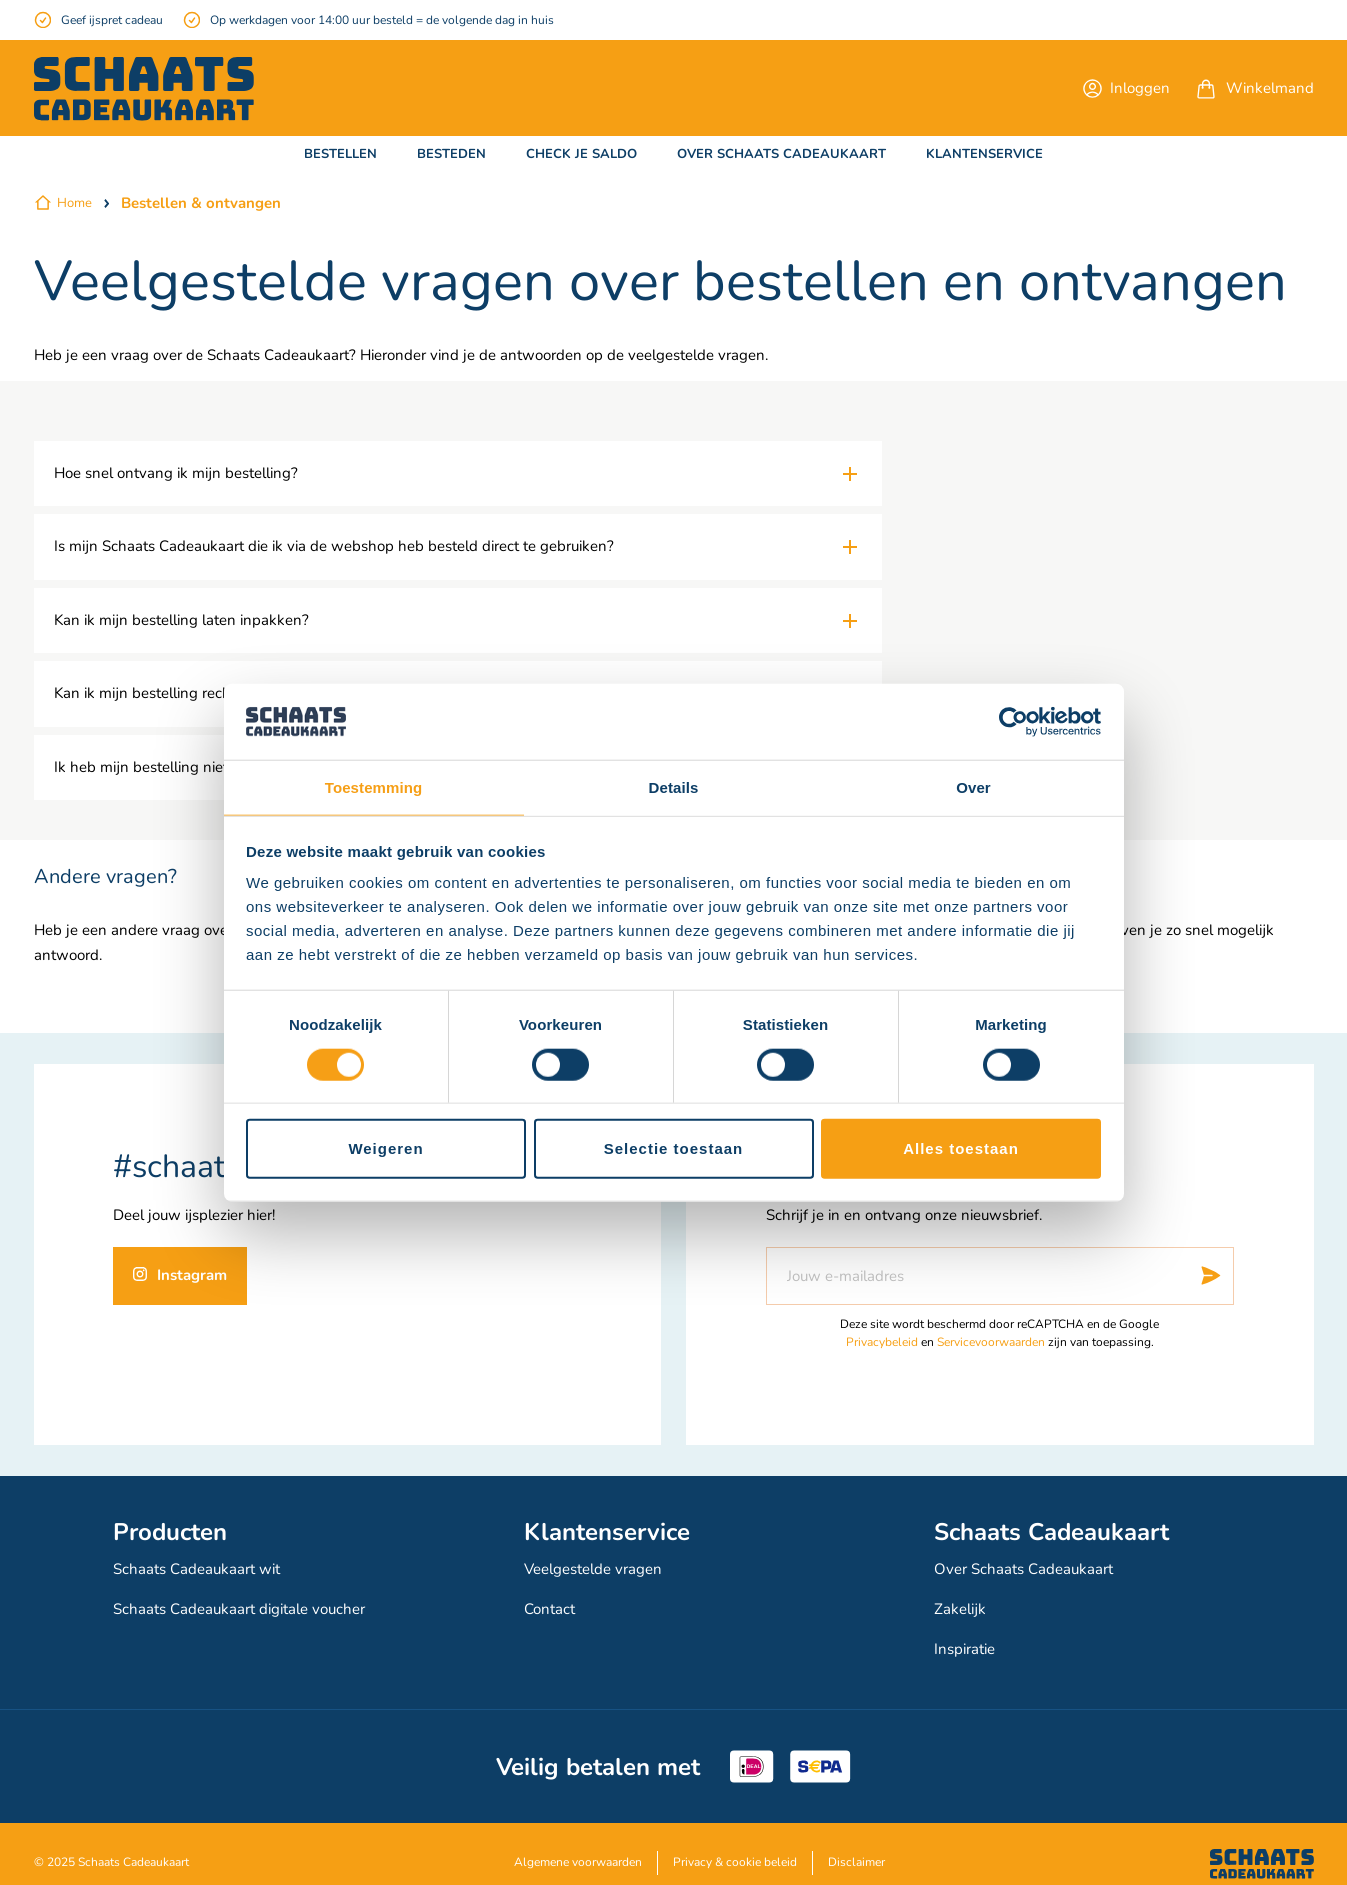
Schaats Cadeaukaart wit (201, 1567)
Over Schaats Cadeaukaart (1028, 1567)
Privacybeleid (882, 1342)
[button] (1126, 88)
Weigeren (385, 1149)
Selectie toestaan (674, 1149)
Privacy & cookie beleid (735, 1845)
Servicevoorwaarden (991, 1342)
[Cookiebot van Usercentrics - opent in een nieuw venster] (1013, 721)
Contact (551, 1601)
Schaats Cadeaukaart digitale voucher (247, 1601)
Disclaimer (856, 1845)
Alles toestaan (961, 1149)
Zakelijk (961, 1601)
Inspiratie (967, 1635)
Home (74, 203)
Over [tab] (973, 786)
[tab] (458, 474)
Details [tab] (674, 786)
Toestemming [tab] (374, 786)
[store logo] (144, 89)
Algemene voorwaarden (578, 1845)
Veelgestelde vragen (599, 1567)
